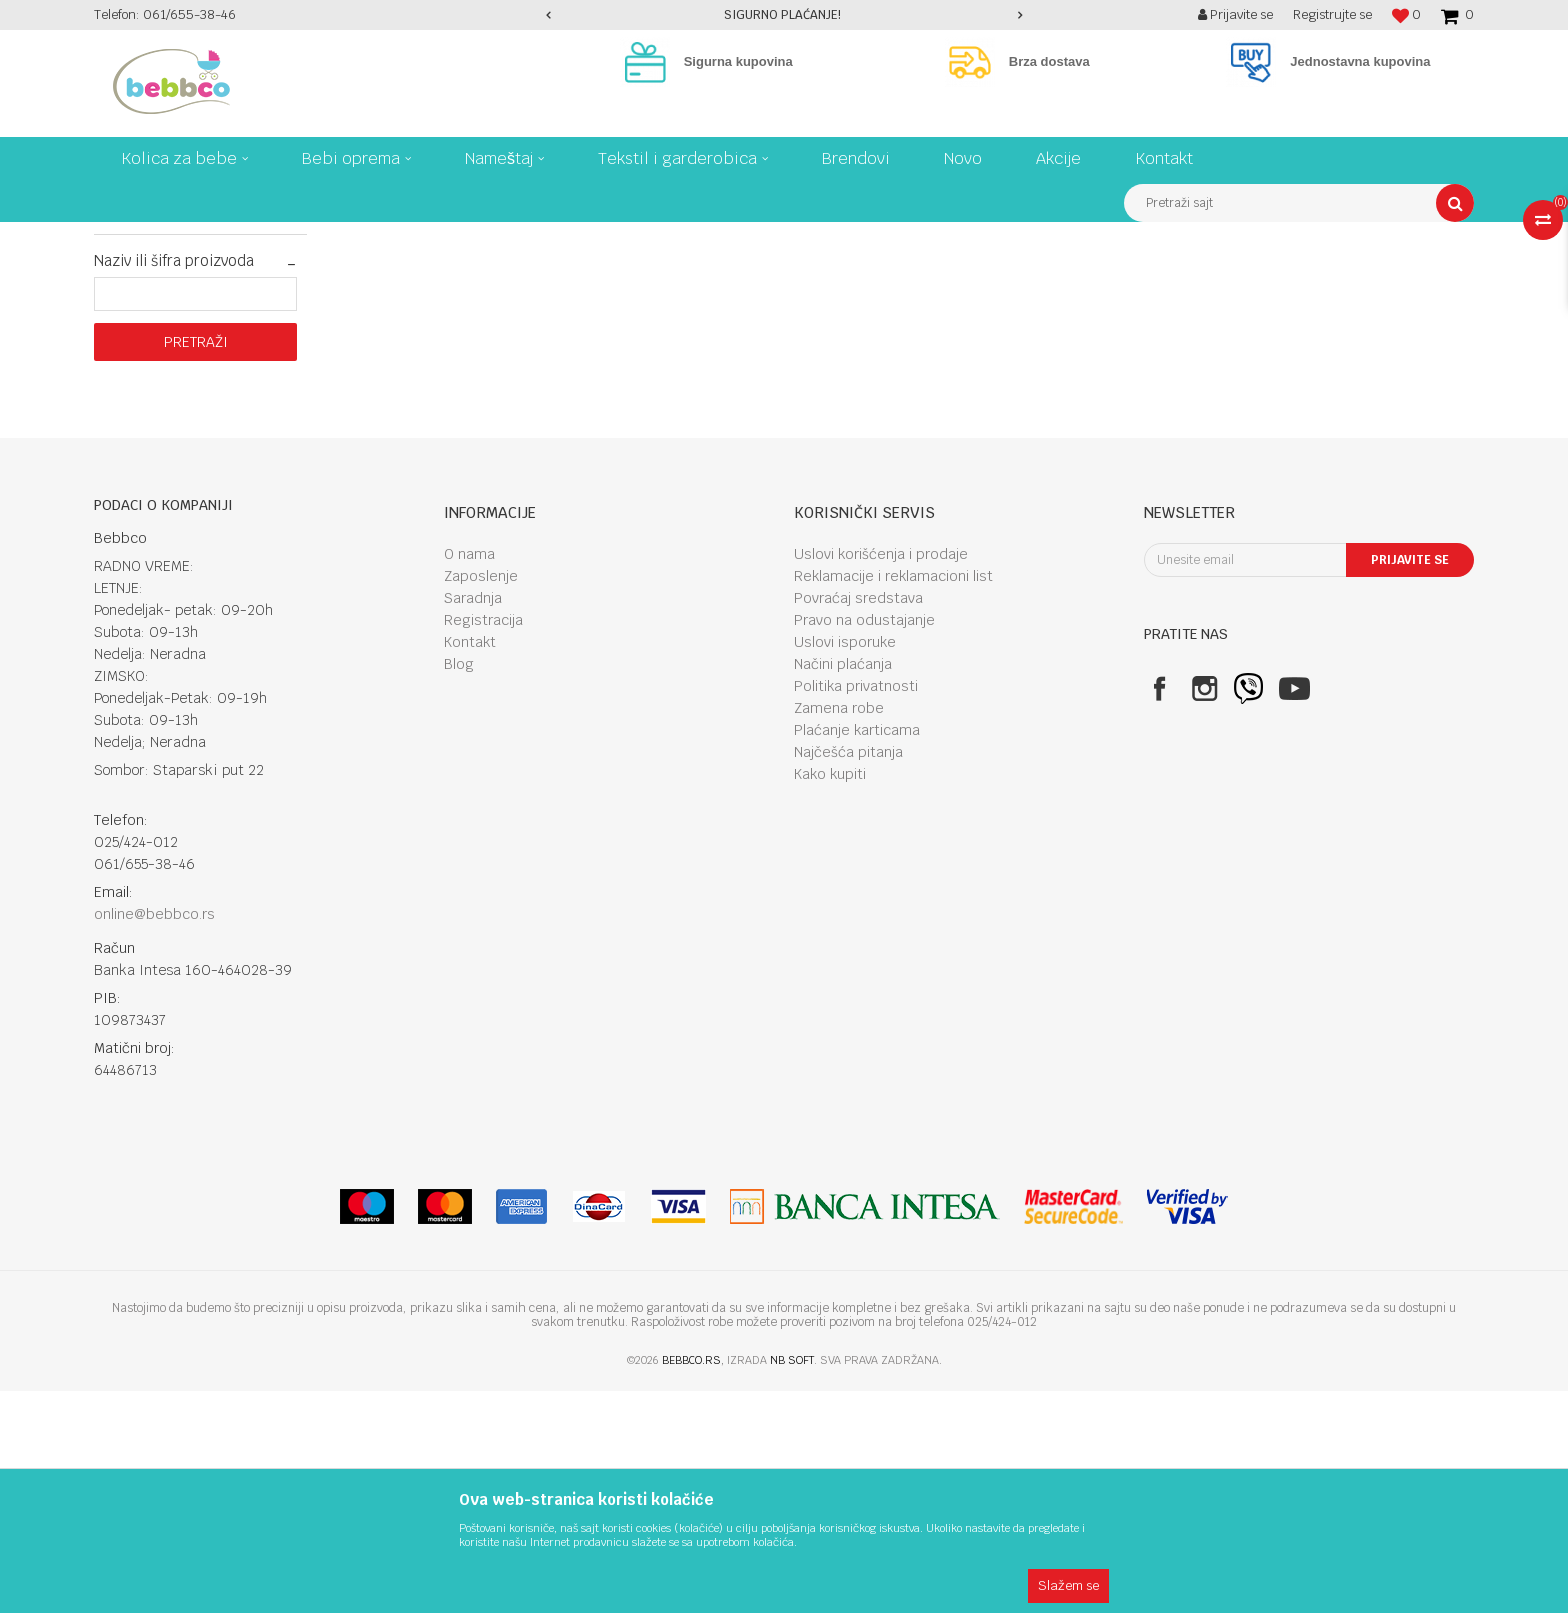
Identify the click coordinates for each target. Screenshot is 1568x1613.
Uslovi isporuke (845, 864)
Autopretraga (1009, 274)
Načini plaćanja (843, 886)
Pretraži (196, 564)
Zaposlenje (481, 798)
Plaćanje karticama (857, 952)
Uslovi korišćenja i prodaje (881, 776)
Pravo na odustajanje (864, 842)
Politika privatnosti (856, 908)
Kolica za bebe (262, 237)
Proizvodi (178, 237)
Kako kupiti (830, 996)
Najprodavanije (154, 385)
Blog (459, 886)
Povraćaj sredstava (858, 820)
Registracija (483, 842)
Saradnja (473, 820)
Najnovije (138, 409)
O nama (469, 776)
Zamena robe (839, 930)
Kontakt (470, 864)
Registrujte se (1332, 14)
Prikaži (1264, 274)
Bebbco (114, 237)
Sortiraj (1096, 274)
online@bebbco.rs (154, 1136)
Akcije (129, 433)
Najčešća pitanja (848, 974)
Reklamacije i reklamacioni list (893, 798)
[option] (784, 15)
